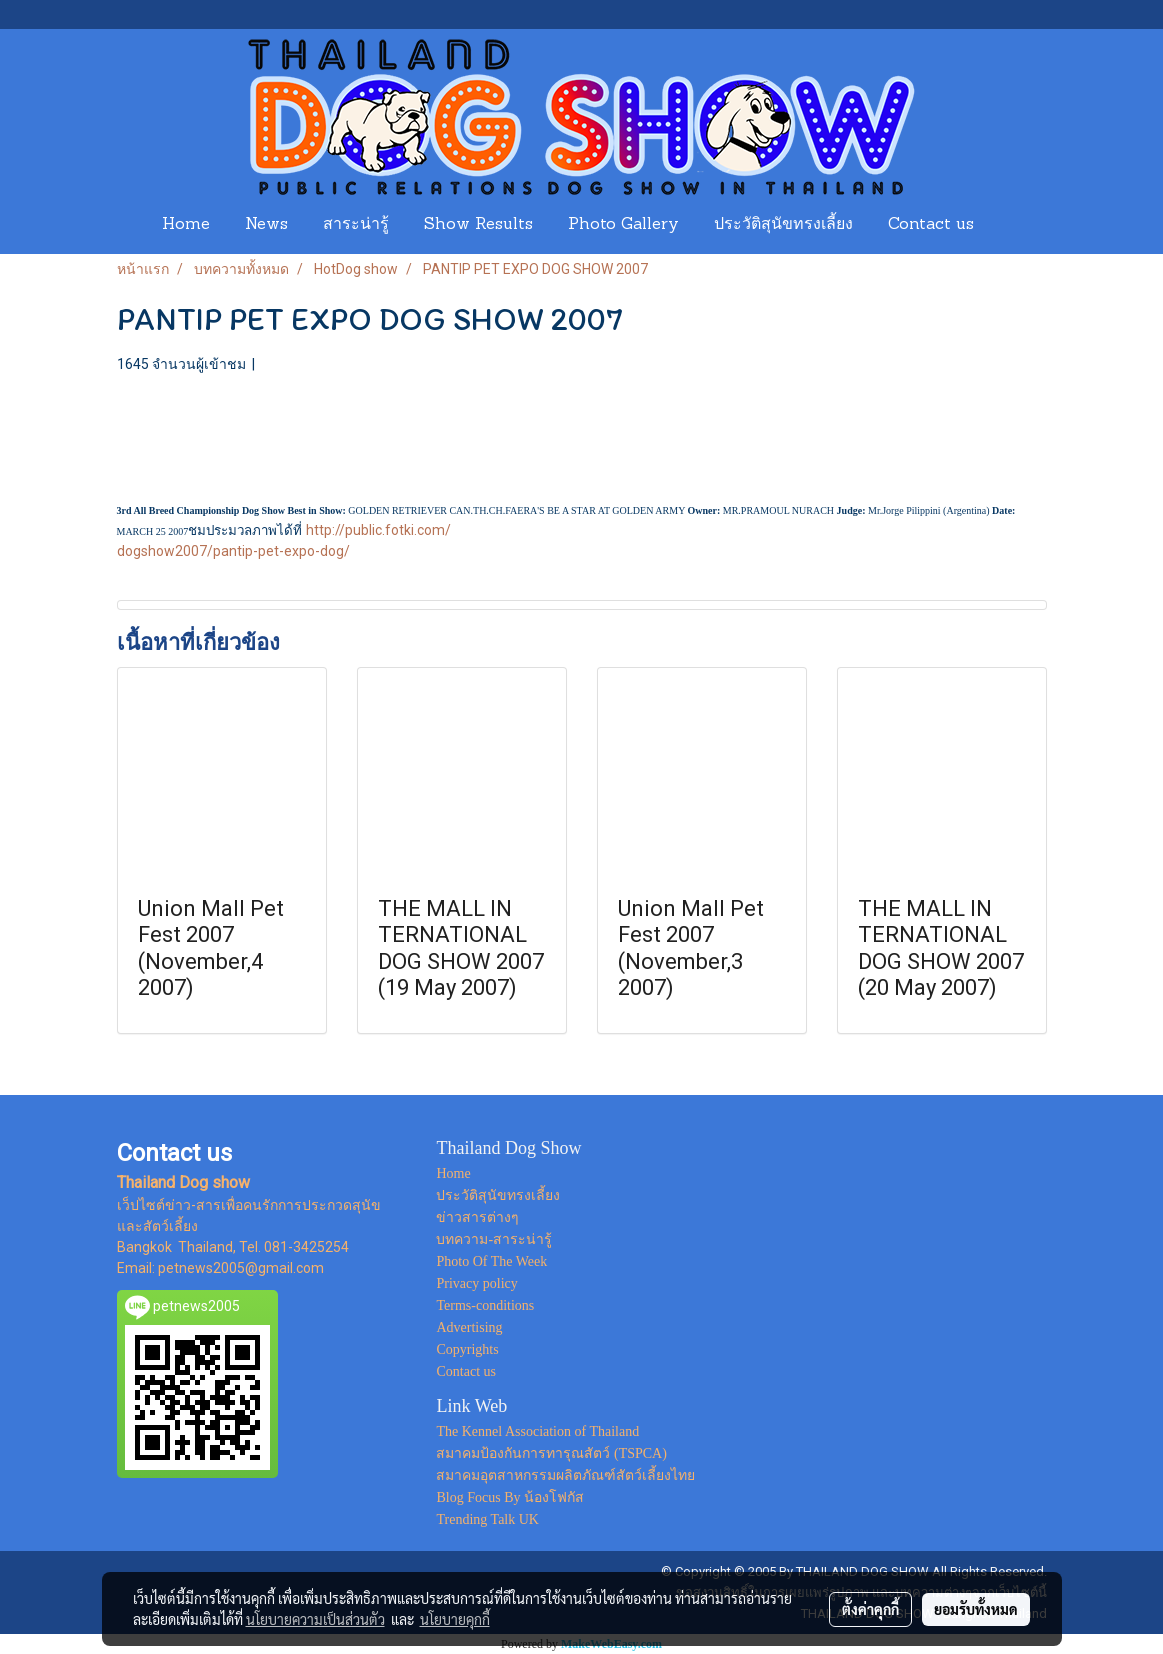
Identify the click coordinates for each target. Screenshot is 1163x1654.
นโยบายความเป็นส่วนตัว (315, 1619)
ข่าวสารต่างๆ (477, 1217)
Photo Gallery (623, 225)
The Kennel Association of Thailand (537, 1431)
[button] (1010, 225)
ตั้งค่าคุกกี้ (870, 1609)
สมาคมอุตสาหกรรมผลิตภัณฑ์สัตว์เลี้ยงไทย (565, 1475)
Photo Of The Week (491, 1261)
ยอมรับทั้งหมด (976, 1609)
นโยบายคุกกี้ (455, 1619)
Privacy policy (476, 1283)
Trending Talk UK (487, 1519)
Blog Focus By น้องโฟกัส (510, 1497)
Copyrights (467, 1349)
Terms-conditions (485, 1305)
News (266, 225)
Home (186, 225)
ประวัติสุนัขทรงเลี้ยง (783, 225)
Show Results (478, 225)
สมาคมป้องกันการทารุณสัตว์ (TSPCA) (551, 1453)
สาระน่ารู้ (356, 225)
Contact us (931, 225)
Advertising (469, 1327)
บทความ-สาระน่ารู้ (494, 1239)
